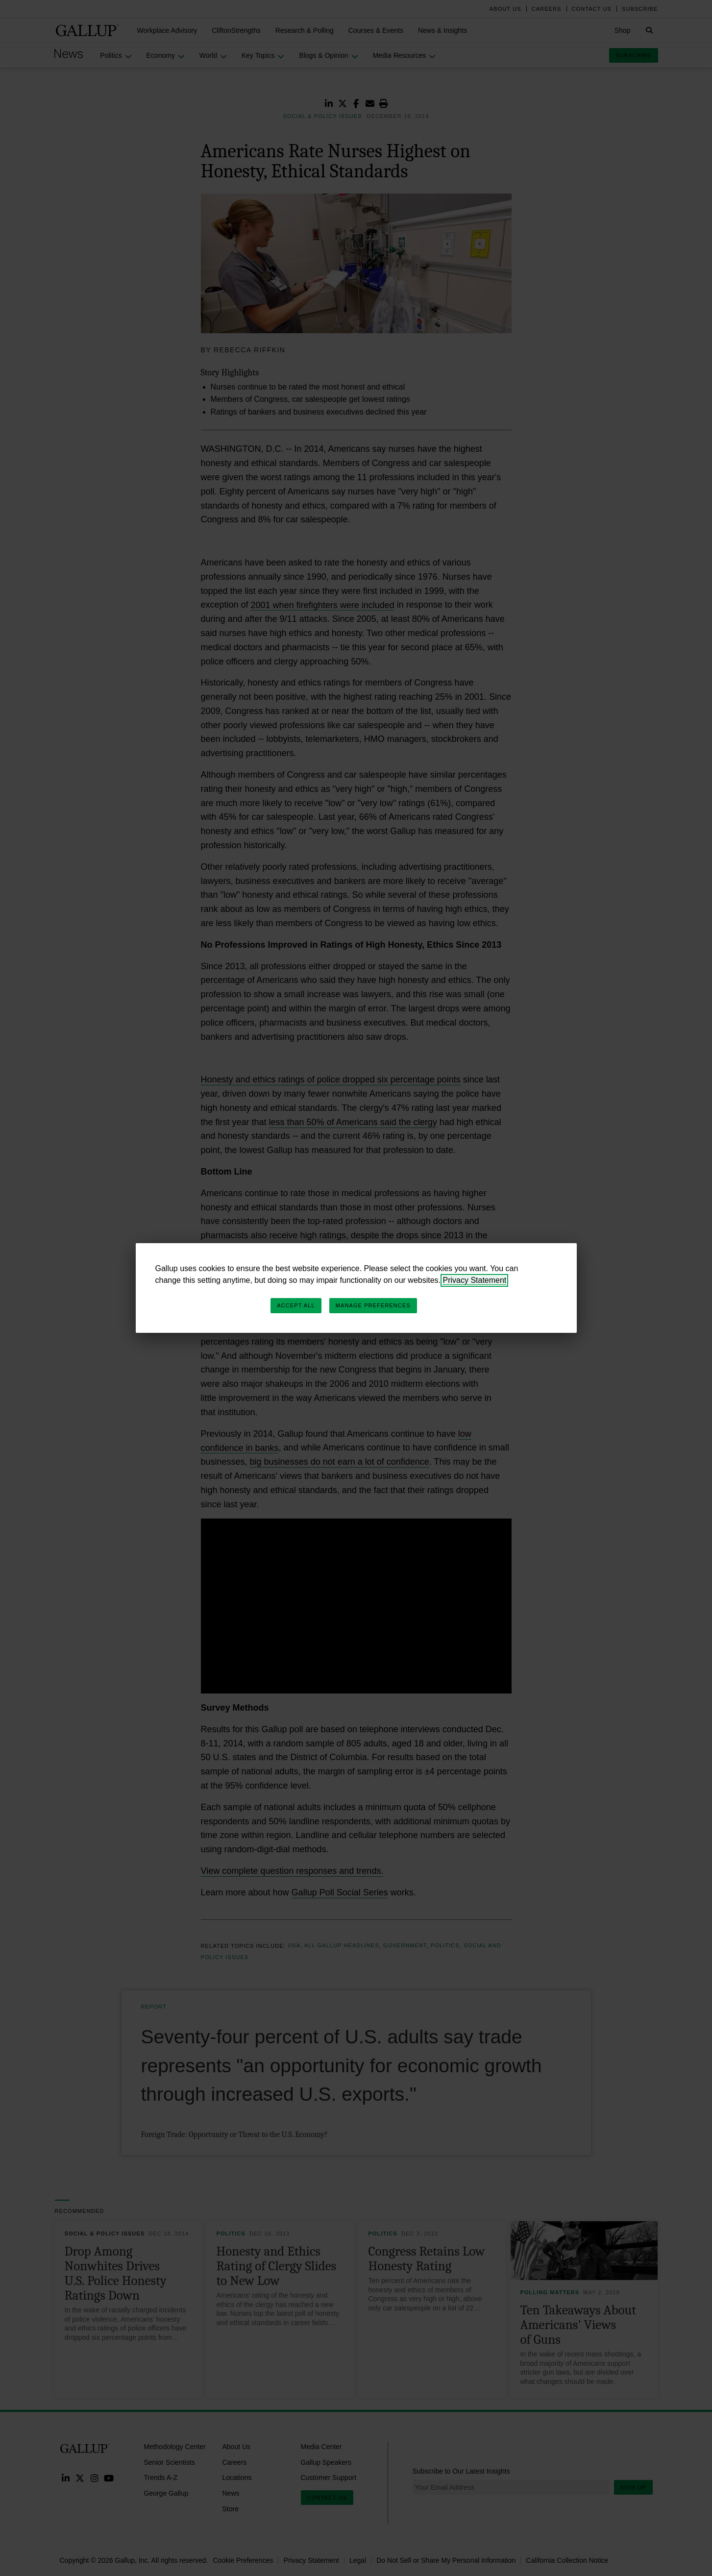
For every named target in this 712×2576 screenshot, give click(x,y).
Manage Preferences (373, 1305)
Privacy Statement (474, 1280)
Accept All (296, 1305)
